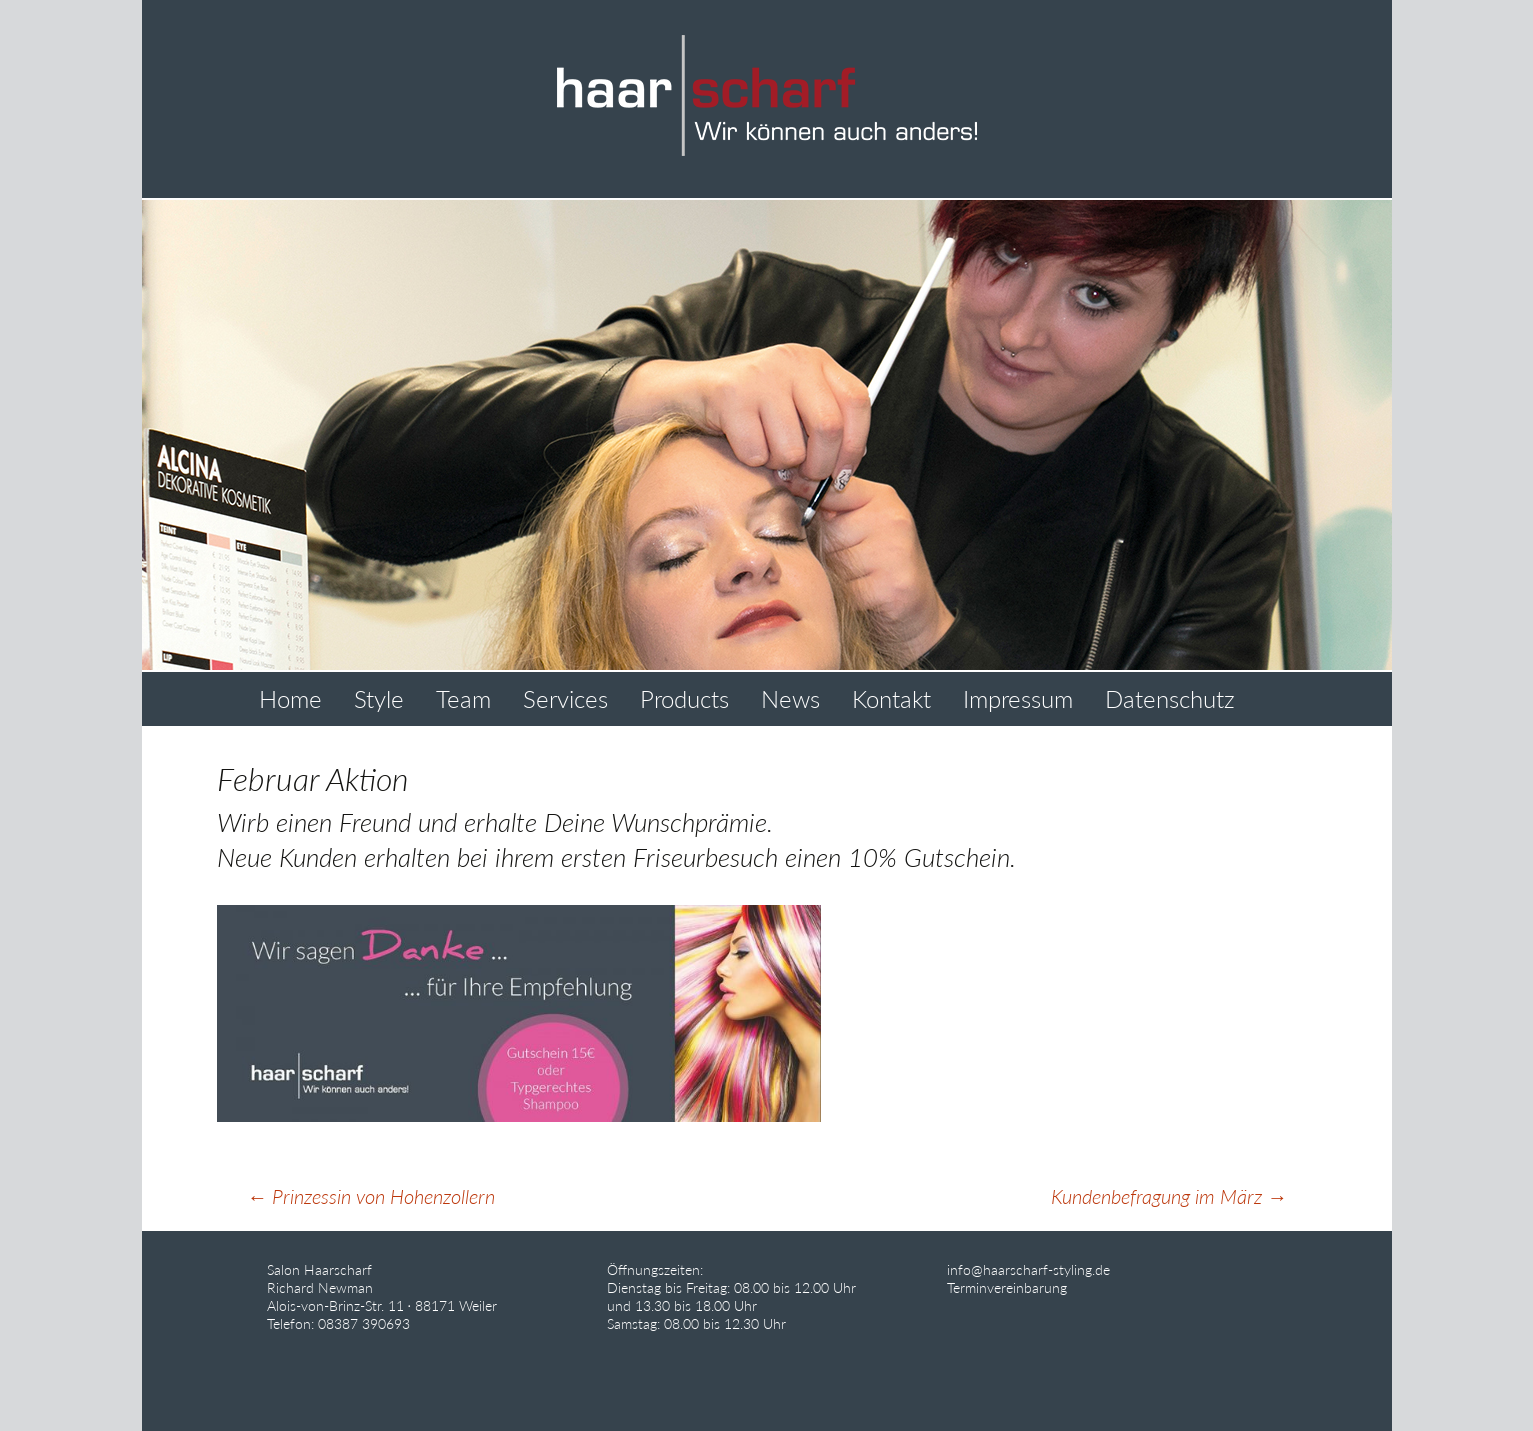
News (790, 698)
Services (565, 698)
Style (379, 698)
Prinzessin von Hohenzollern (371, 1196)
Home (290, 698)
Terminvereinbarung (1007, 1287)
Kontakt (891, 698)
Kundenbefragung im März (1169, 1196)
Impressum (1018, 698)
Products (684, 698)
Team (463, 698)
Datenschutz (1170, 698)
